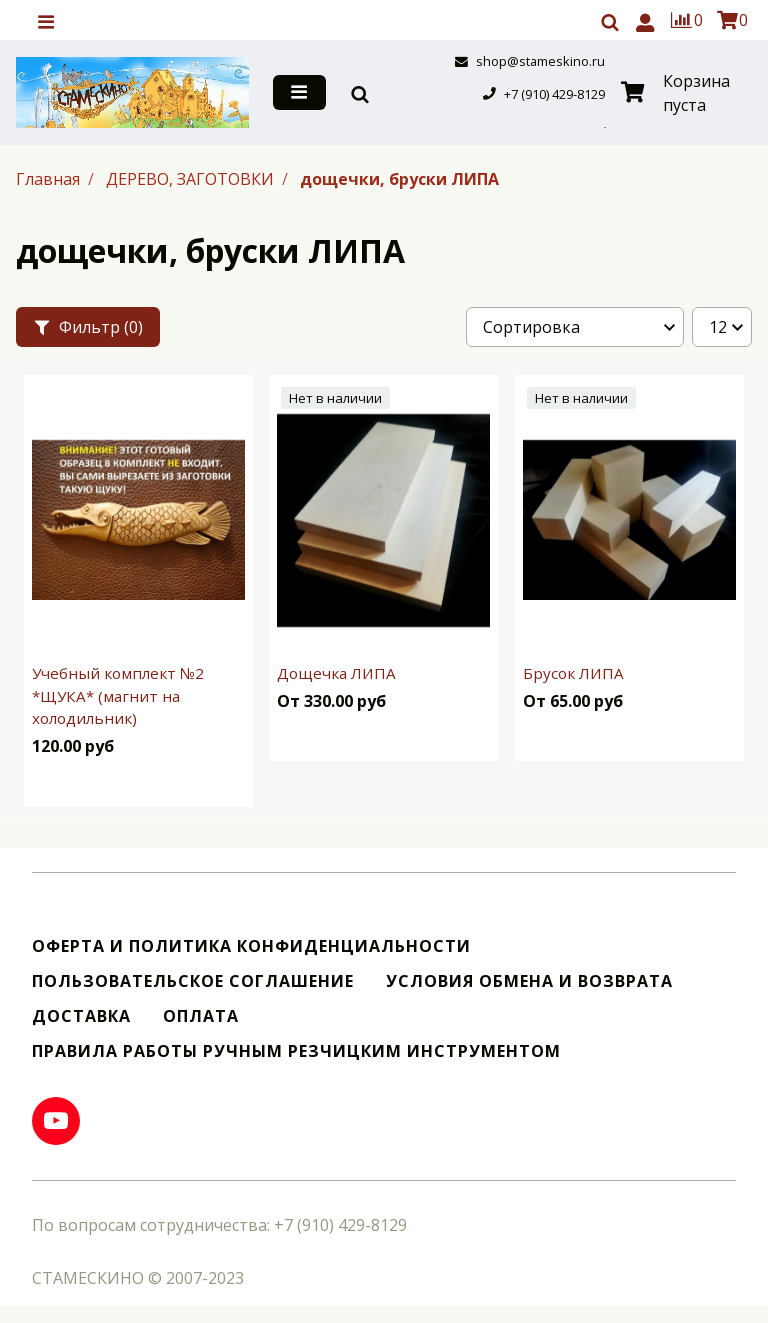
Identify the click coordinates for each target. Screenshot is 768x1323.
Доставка (81, 1016)
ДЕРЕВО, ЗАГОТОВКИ (192, 179)
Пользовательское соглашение (193, 981)
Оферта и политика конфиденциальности (251, 946)
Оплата (201, 1016)
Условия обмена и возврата (529, 981)
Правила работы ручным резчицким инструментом (296, 1051)
